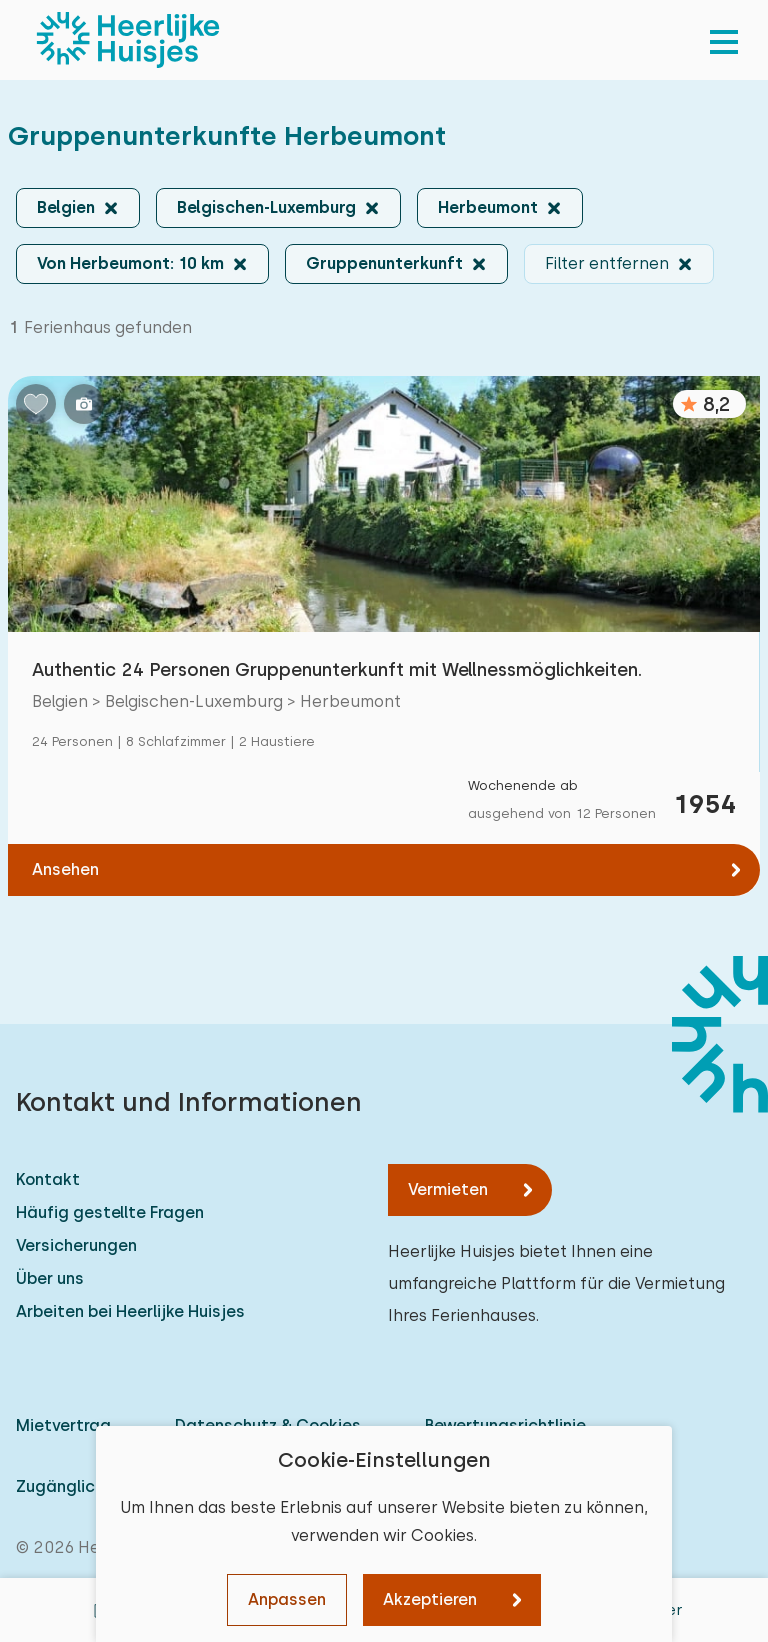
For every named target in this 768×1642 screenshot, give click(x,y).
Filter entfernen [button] (607, 263)
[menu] (724, 40)
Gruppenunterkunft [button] (384, 263)
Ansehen (65, 869)
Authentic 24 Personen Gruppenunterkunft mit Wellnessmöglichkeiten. (337, 669)
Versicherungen (76, 1245)
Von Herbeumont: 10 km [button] (130, 263)
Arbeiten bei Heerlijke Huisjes (130, 1311)
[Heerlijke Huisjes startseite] (128, 40)
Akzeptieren (430, 1599)
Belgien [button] (66, 207)
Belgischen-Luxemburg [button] (266, 207)
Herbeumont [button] (488, 207)
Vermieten (448, 1189)
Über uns (50, 1278)
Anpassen (287, 1599)
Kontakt (48, 1179)
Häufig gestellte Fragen (110, 1212)
